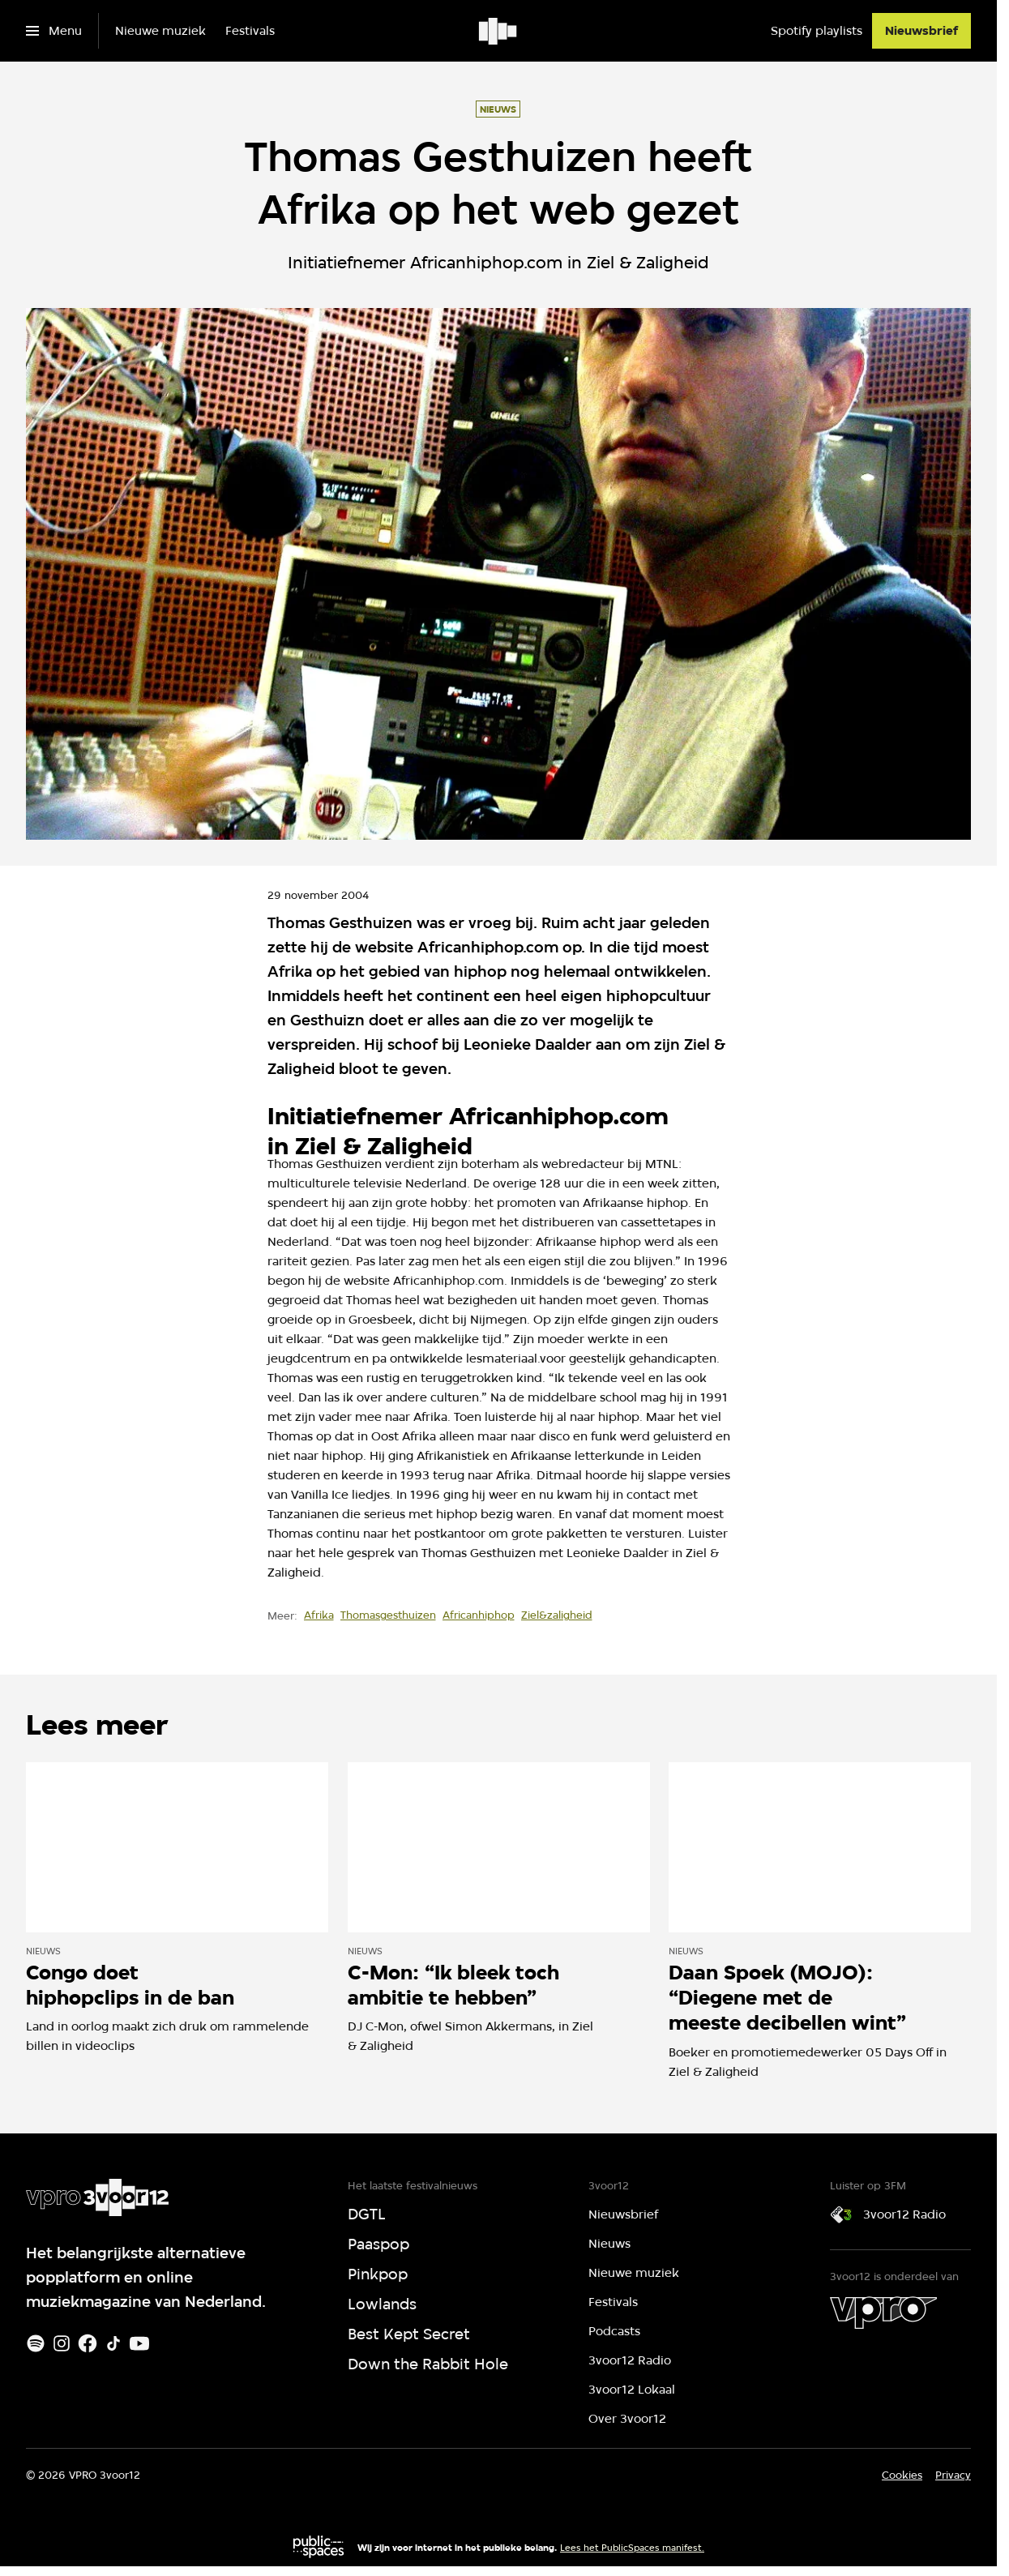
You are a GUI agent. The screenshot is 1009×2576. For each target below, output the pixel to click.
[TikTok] (113, 2343)
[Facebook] (87, 2343)
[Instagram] (61, 2343)
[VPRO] (883, 2312)
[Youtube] (139, 2343)
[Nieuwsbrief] (921, 31)
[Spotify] (35, 2343)
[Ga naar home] (499, 31)
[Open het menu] (54, 31)
